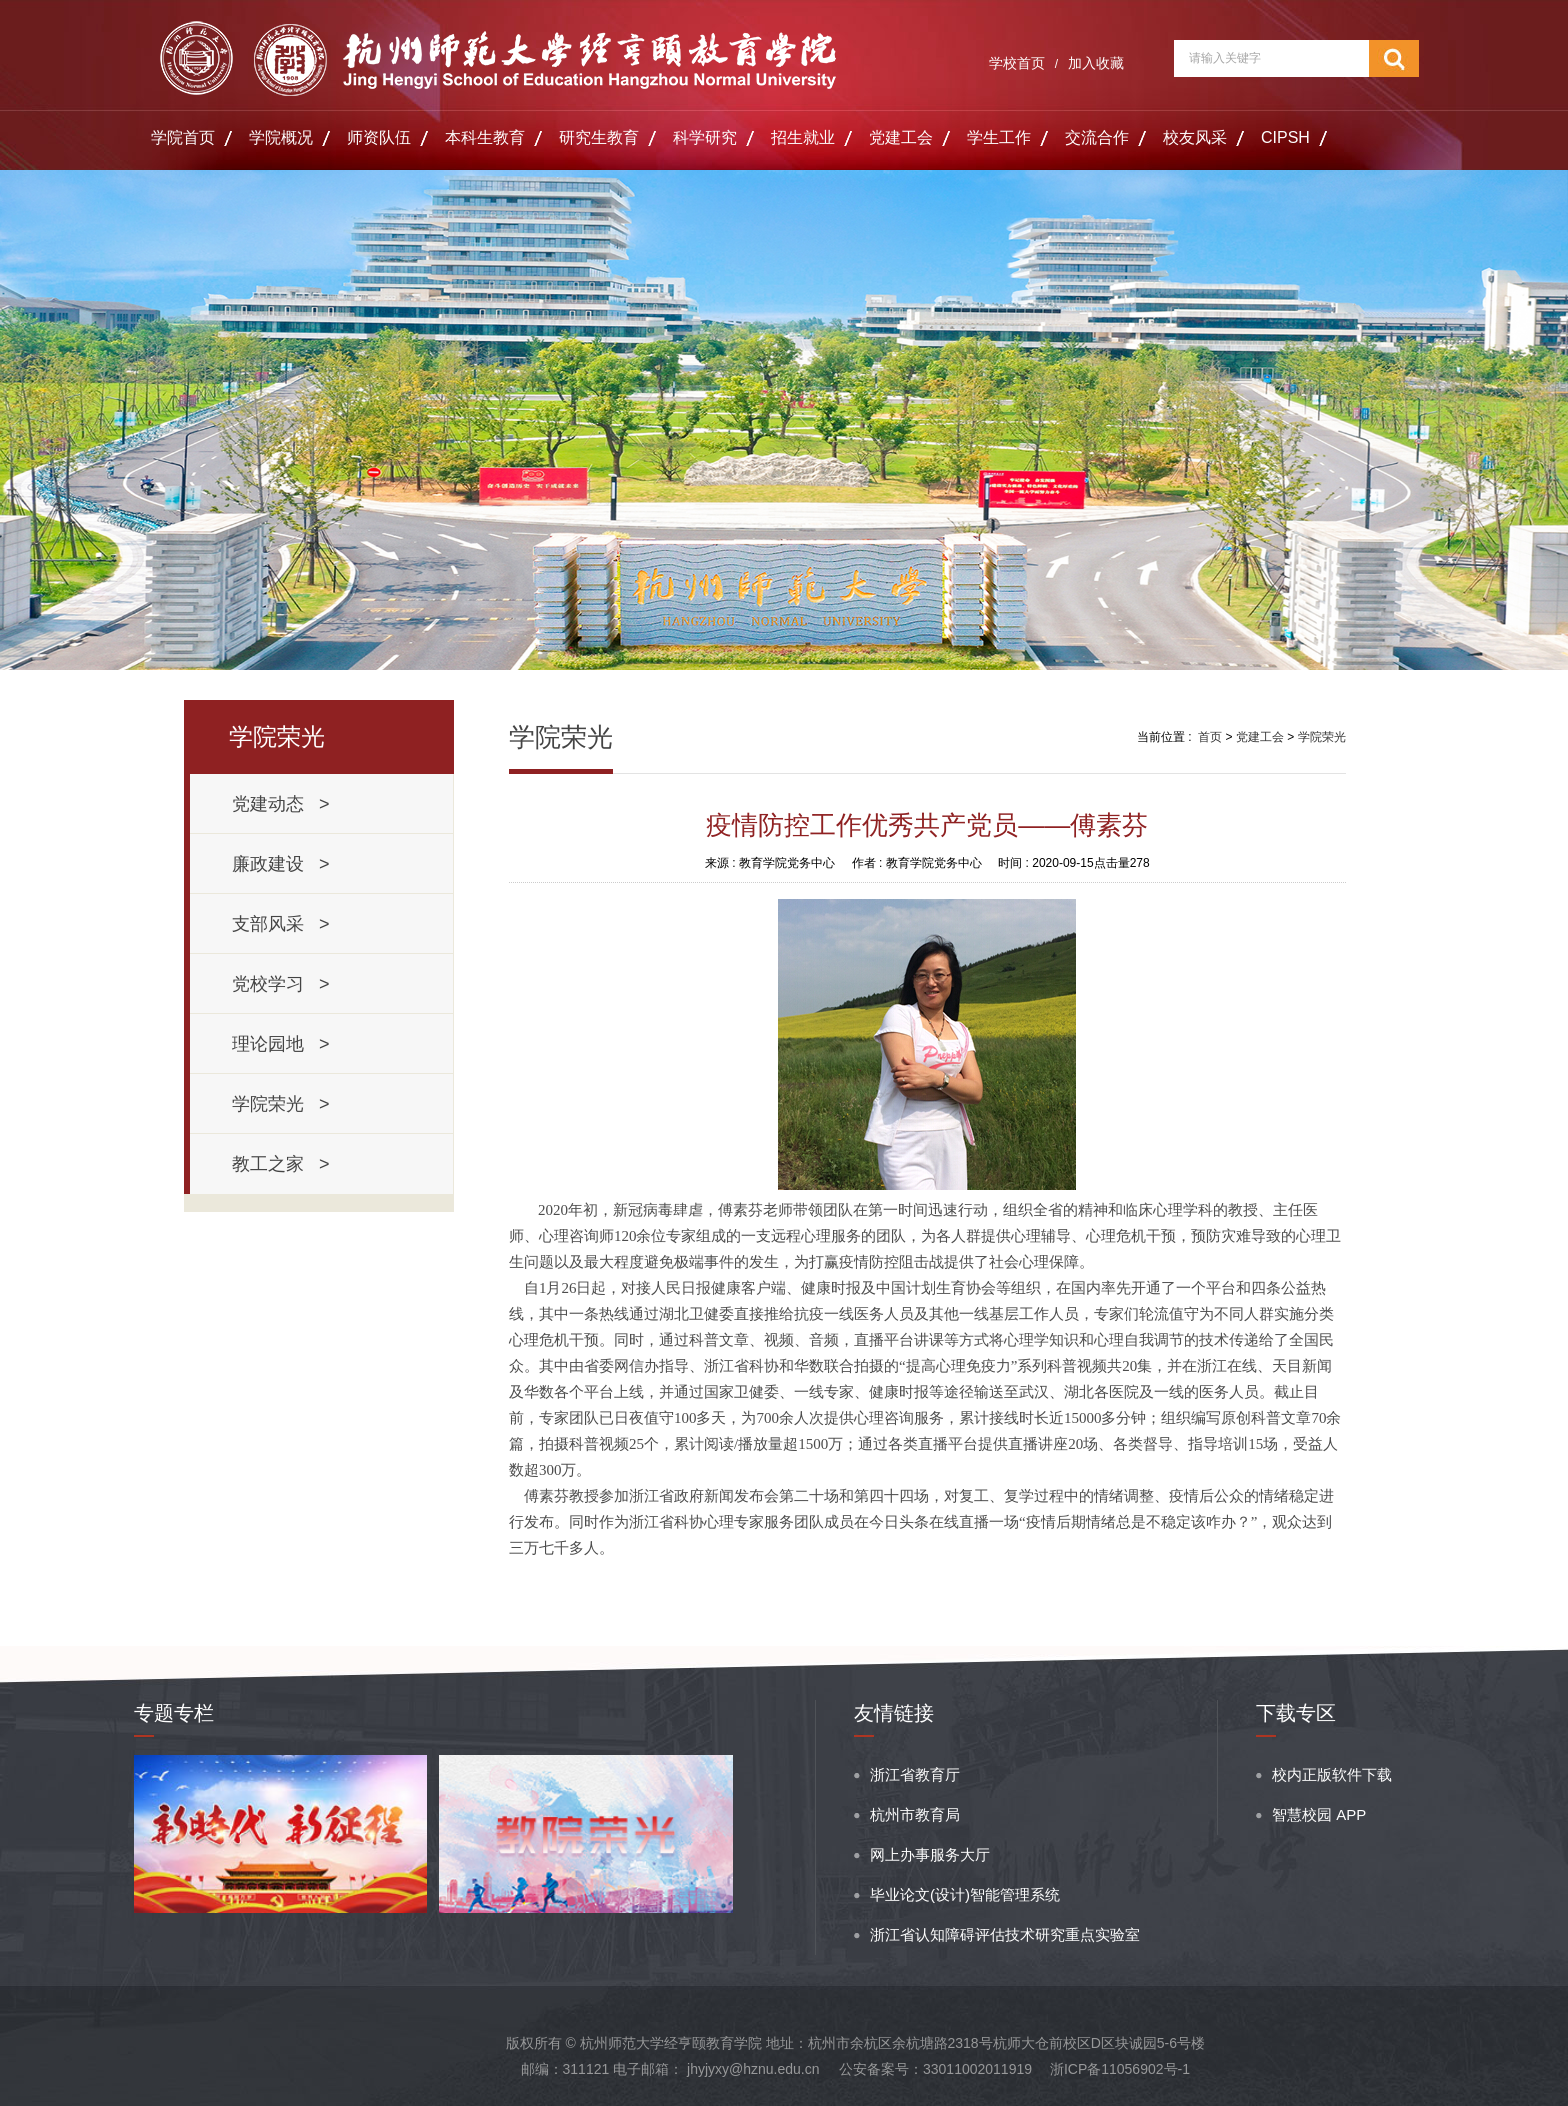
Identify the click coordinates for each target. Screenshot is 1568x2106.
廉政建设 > (281, 864)
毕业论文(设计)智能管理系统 (965, 1894)
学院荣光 (1322, 737)
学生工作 (999, 137)
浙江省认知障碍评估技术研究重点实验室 (1005, 1934)
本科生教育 (485, 137)
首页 (1210, 737)
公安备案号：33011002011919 (935, 2069)
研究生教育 (599, 137)
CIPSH (1285, 137)
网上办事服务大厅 (930, 1854)
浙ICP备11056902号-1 (1120, 2069)
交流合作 (1097, 137)
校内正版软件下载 (1332, 1774)
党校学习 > (281, 984)
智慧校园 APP (1319, 1814)
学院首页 (183, 137)
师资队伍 (379, 137)
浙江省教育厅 (915, 1774)
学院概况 (281, 137)
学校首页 (1017, 63)
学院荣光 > (281, 1104)
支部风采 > (281, 924)
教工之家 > (281, 1164)
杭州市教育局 (915, 1814)
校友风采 (1195, 137)
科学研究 (705, 137)
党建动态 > (281, 804)
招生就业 (803, 137)
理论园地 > (281, 1044)
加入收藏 (1096, 63)
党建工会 (901, 137)
